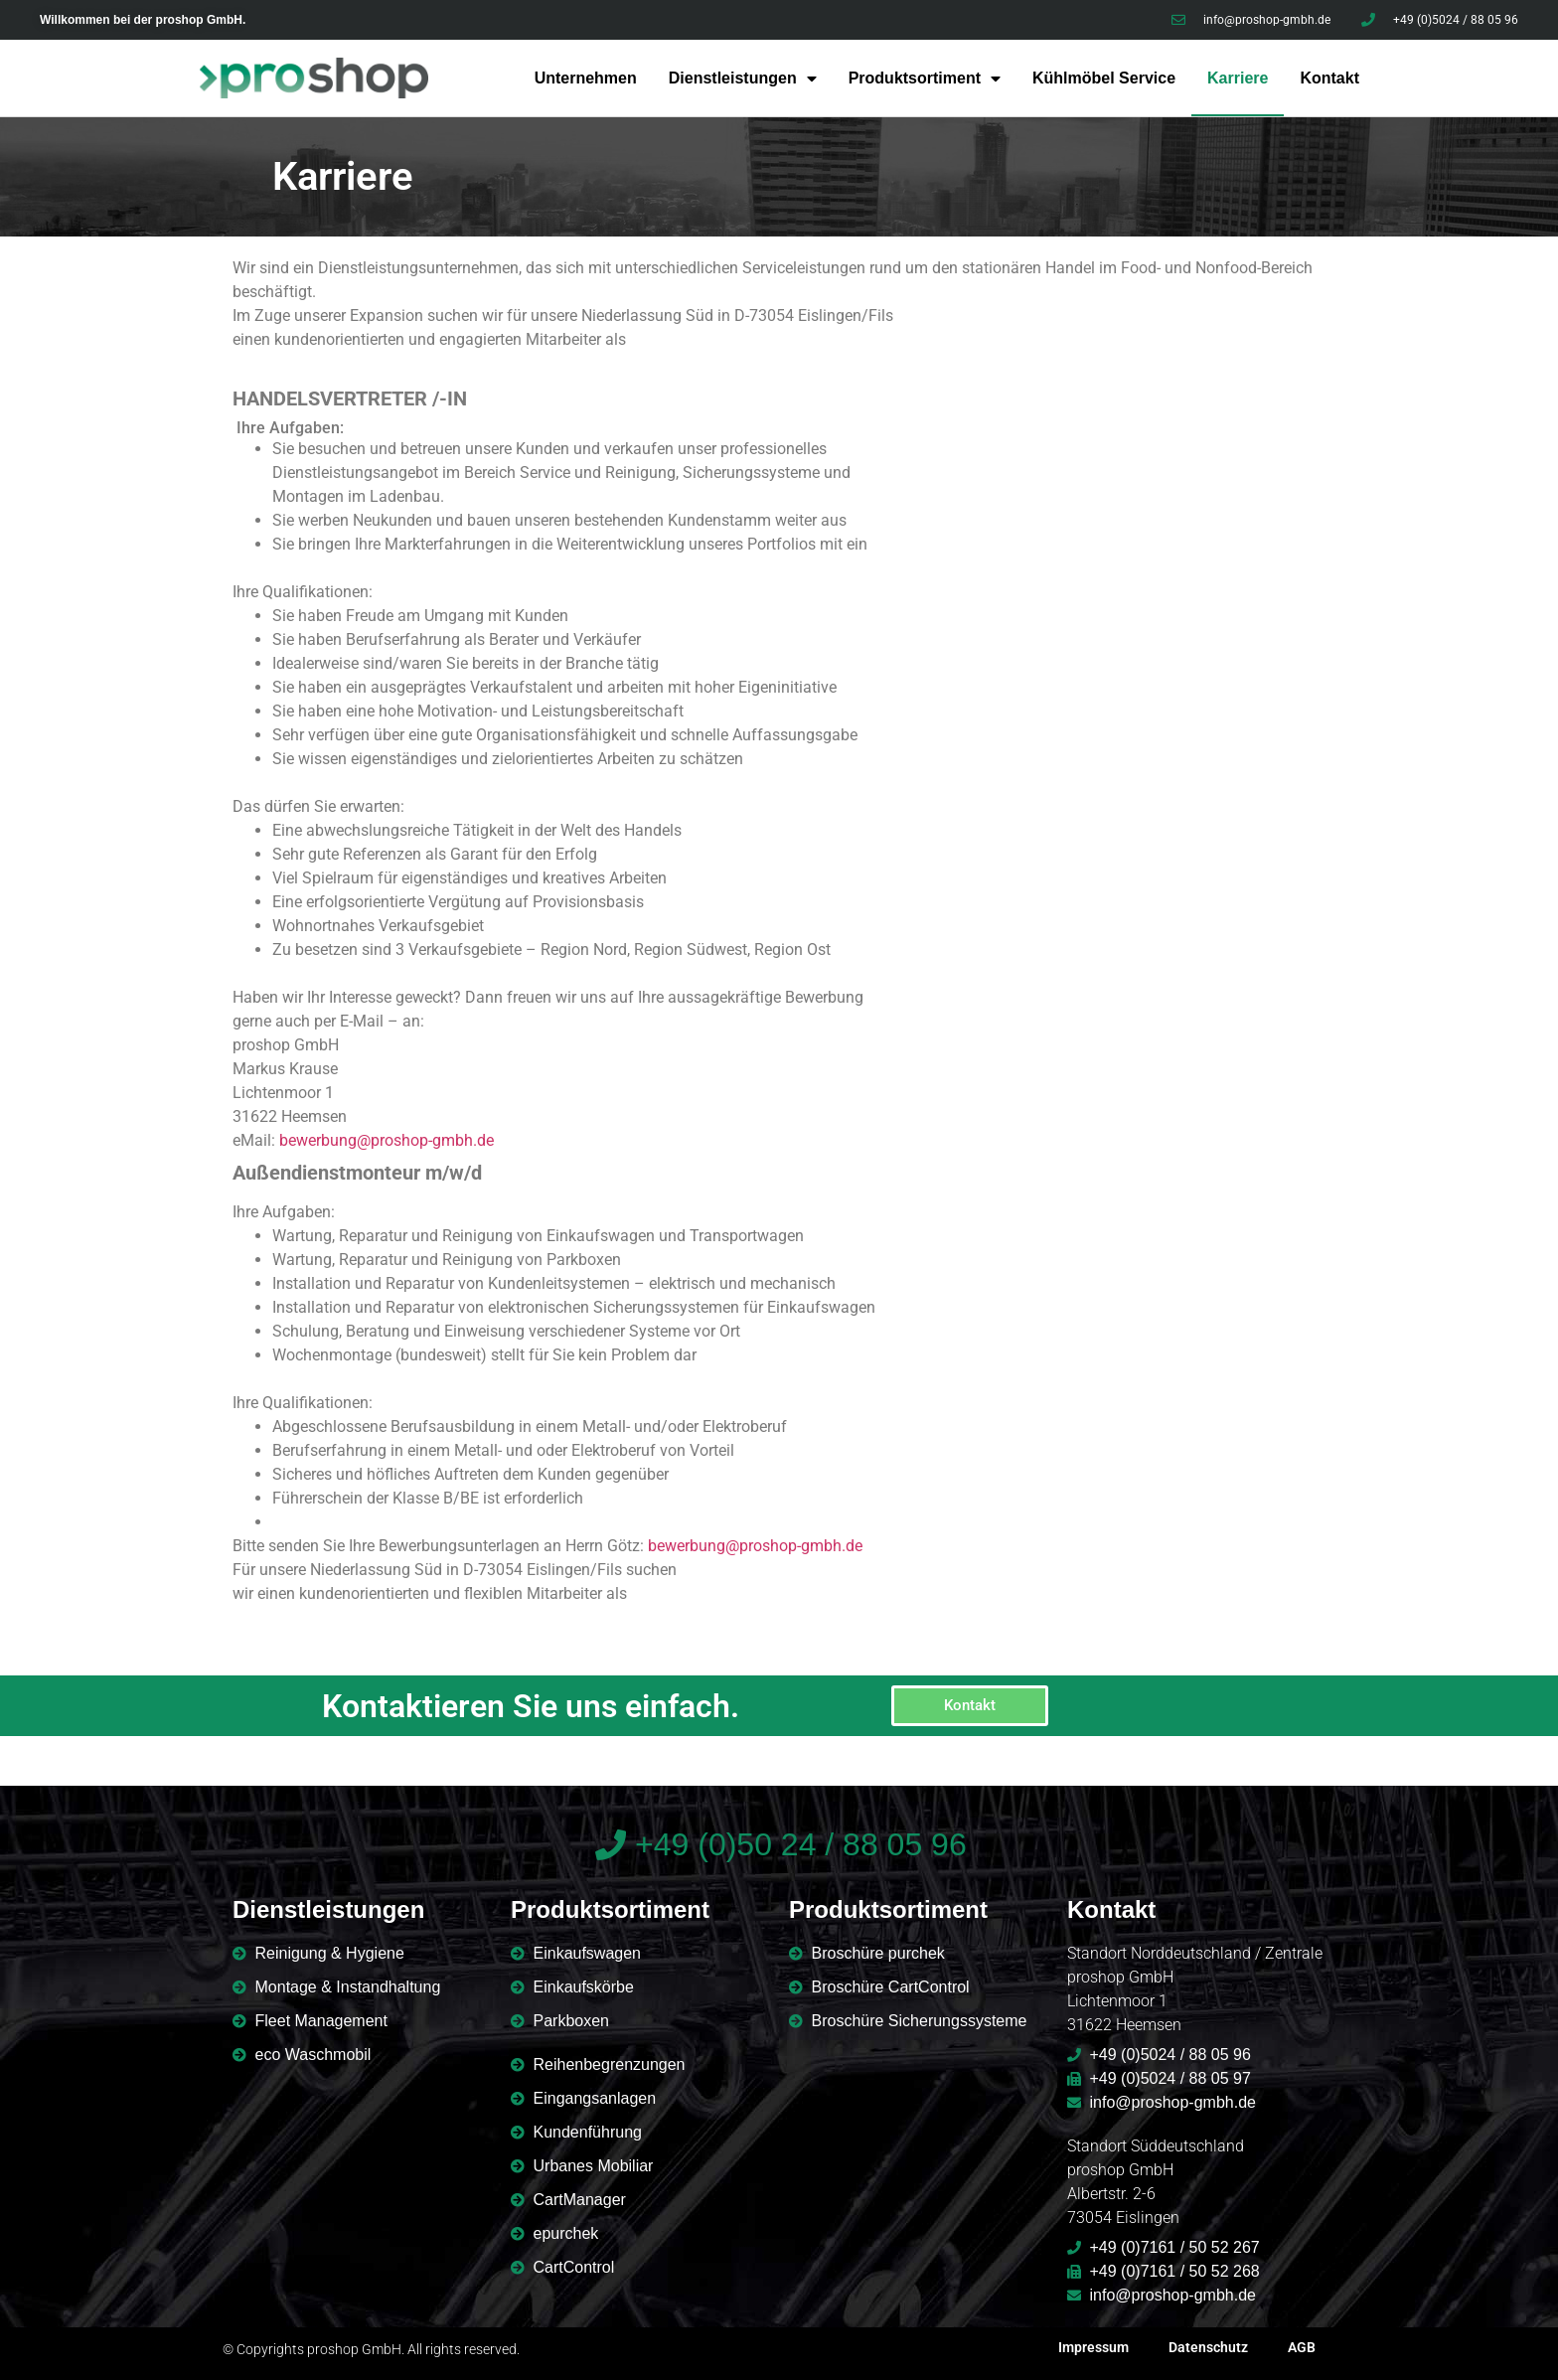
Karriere (1237, 78)
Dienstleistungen (743, 78)
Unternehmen (586, 78)
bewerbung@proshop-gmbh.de (386, 1140)
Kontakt (1329, 78)
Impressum (1093, 2347)
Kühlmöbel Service (1103, 78)
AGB (1302, 2347)
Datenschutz (1208, 2347)
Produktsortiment (925, 78)
